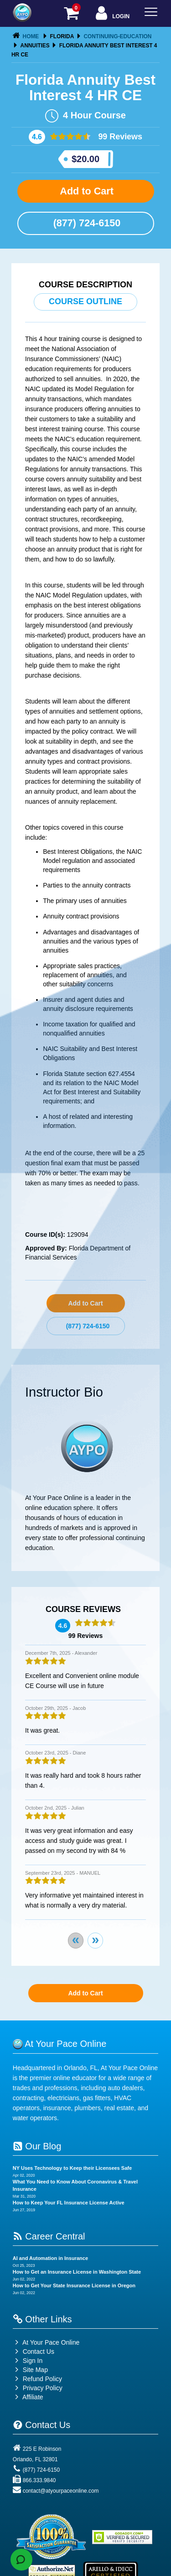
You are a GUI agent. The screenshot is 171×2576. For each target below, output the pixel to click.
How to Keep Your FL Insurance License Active (68, 2202)
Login (111, 14)
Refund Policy (42, 2378)
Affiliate (28, 2397)
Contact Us (33, 2351)
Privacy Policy (42, 2388)
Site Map (30, 2369)
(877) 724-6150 (86, 223)
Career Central (49, 2236)
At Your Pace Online (46, 2342)
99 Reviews (119, 136)
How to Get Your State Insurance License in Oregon (74, 2285)
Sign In (27, 2360)
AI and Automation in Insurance (50, 2258)
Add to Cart (85, 191)
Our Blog (37, 2146)
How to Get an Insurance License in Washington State (77, 2272)
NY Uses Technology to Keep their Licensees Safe (72, 2168)
